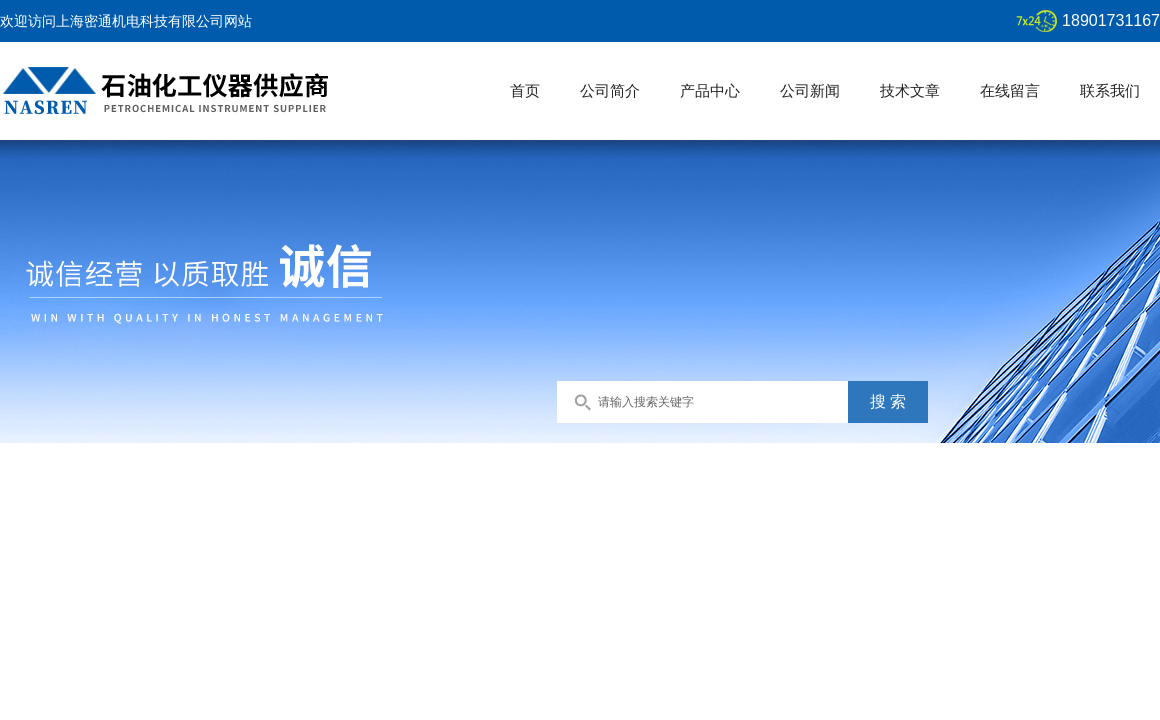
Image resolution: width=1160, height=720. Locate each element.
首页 (525, 90)
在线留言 (1010, 90)
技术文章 (910, 90)
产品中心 (710, 90)
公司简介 (610, 90)
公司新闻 (810, 90)
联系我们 (1110, 90)
